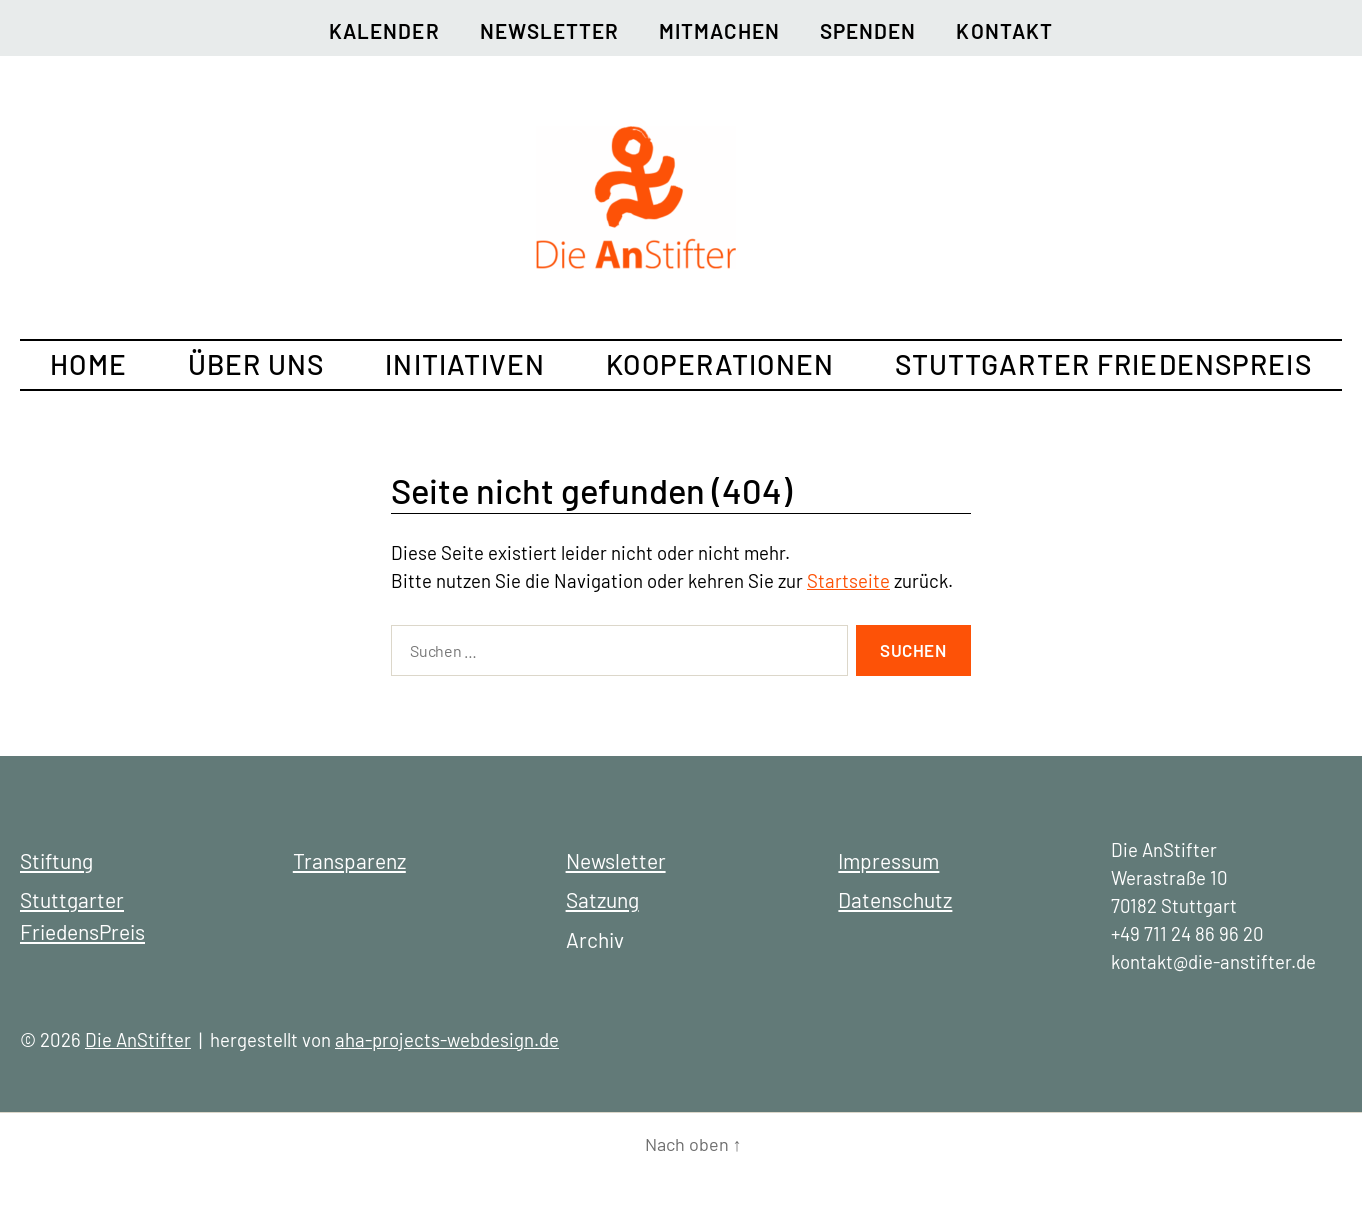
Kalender (384, 30)
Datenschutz (895, 899)
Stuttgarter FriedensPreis (1103, 364)
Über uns (256, 364)
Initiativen (465, 364)
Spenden (868, 30)
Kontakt (1004, 30)
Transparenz (349, 860)
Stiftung (56, 860)
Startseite (848, 580)
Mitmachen (719, 30)
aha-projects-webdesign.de (447, 1039)
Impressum (888, 860)
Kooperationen (720, 364)
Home (88, 364)
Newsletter (549, 30)
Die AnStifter (138, 1039)
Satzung (602, 899)
